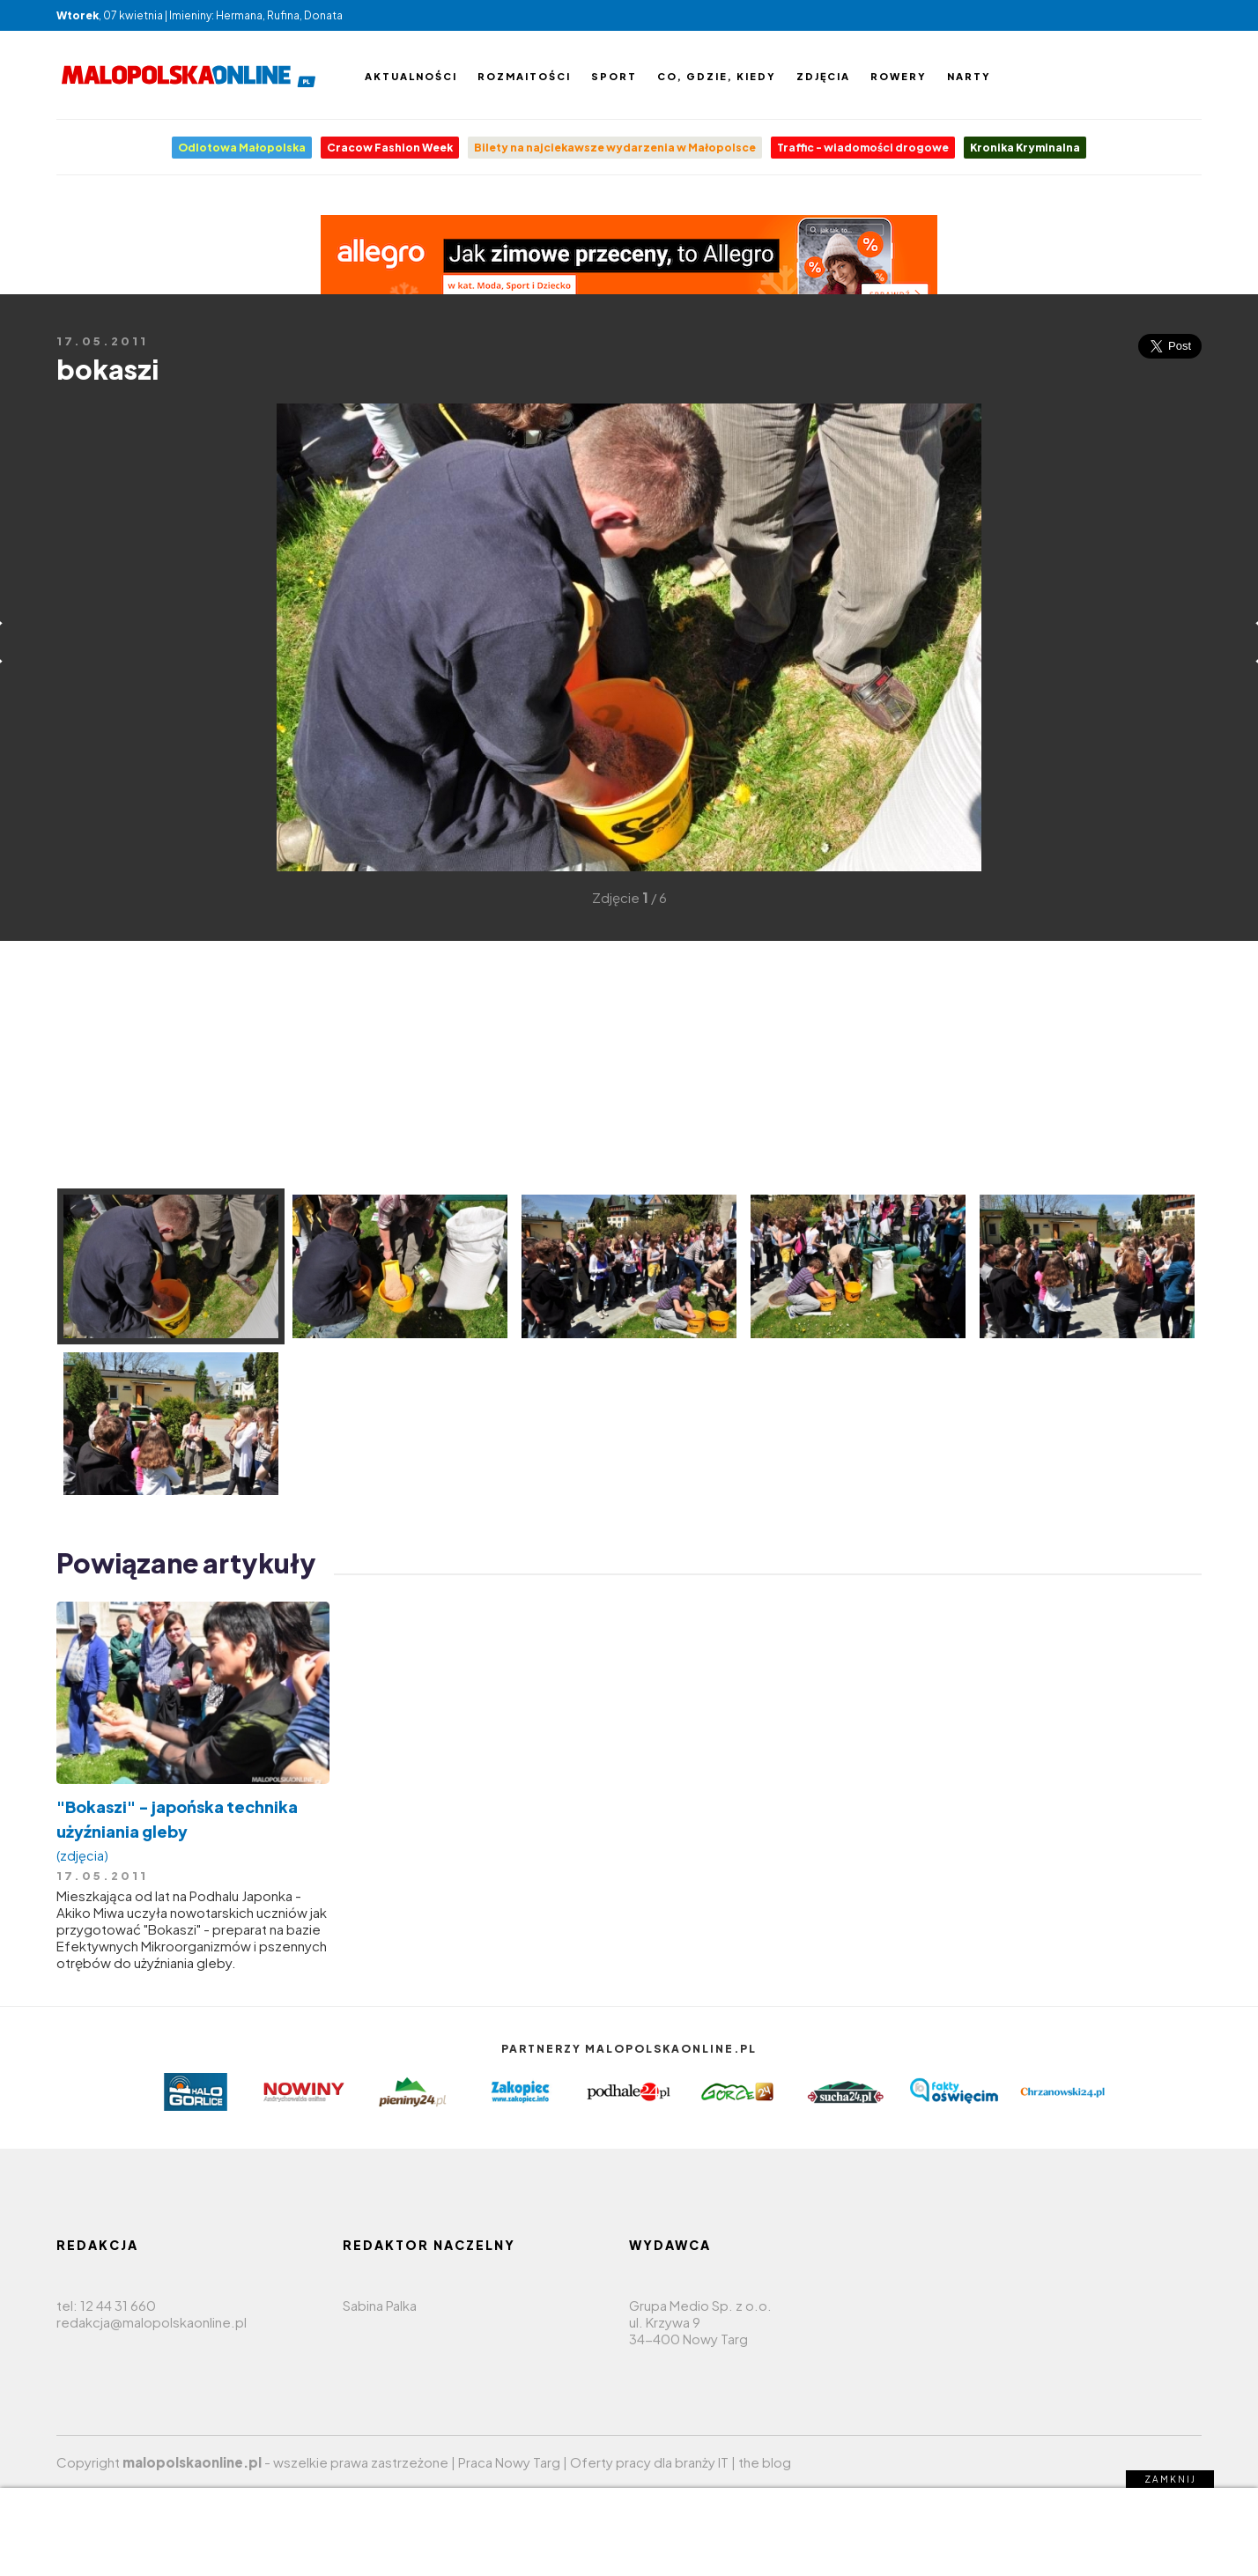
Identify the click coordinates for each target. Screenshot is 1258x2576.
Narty (969, 76)
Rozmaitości (524, 76)
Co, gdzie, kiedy (716, 76)
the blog (764, 2462)
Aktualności (411, 76)
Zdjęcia (823, 76)
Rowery (898, 76)
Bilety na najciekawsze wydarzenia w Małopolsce (615, 147)
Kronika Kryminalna (1025, 147)
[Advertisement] (83, 666)
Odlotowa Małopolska (242, 147)
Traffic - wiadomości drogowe (863, 147)
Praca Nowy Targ (509, 2462)
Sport (614, 76)
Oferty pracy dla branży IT (649, 2462)
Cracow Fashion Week (390, 147)
